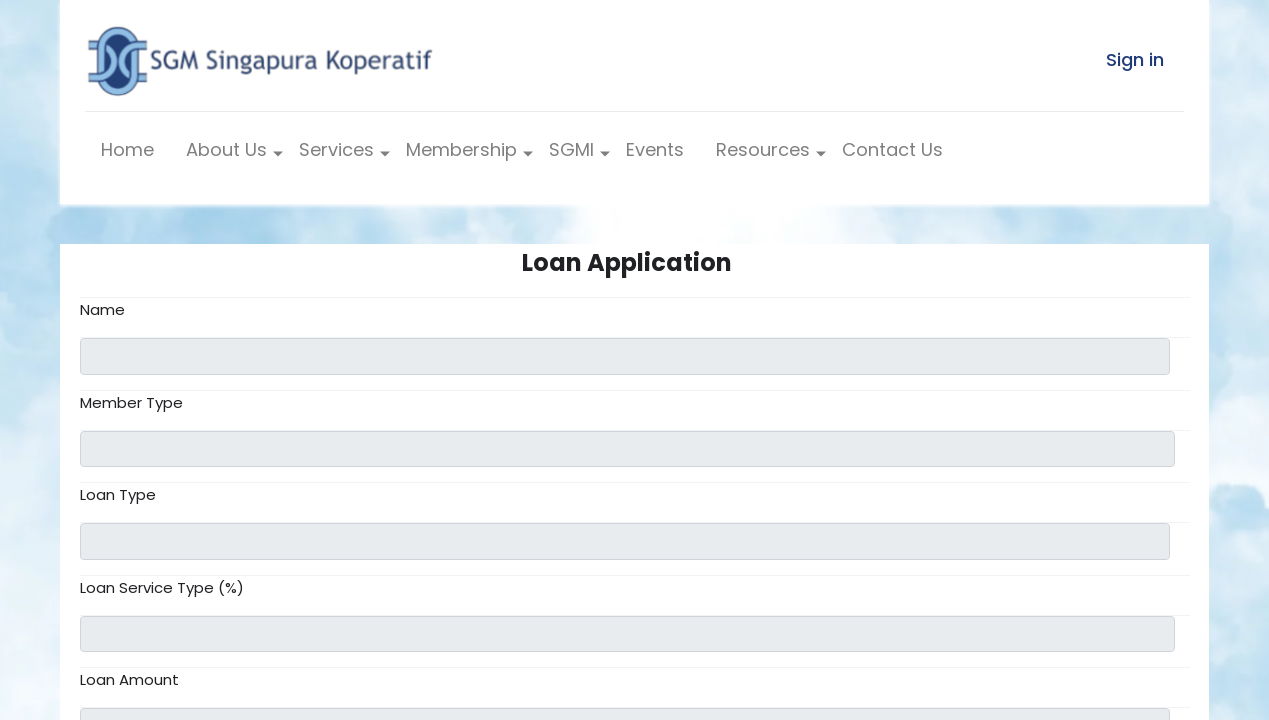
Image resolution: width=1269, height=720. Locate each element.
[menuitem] (127, 154)
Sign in (1135, 59)
